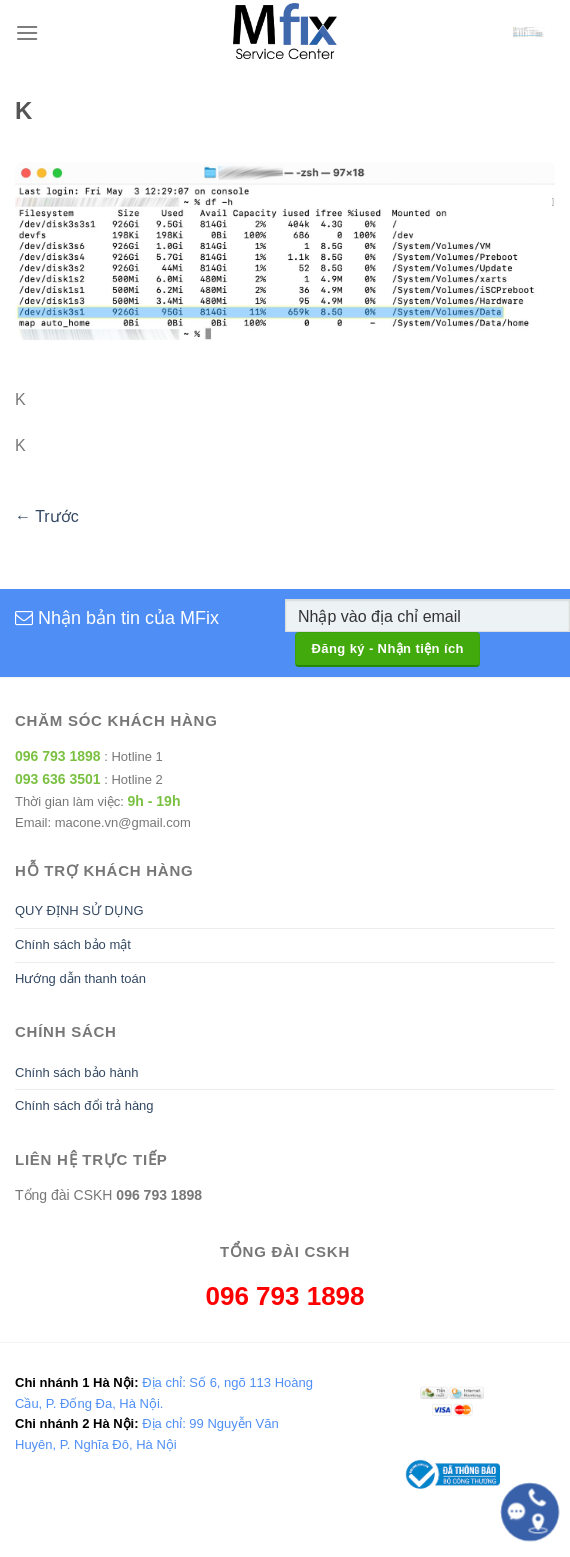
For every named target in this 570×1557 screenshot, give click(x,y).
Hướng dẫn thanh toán (80, 978)
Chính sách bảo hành (76, 1072)
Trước (47, 516)
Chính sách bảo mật (73, 944)
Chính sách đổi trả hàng (84, 1105)
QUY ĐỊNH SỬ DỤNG (79, 910)
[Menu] (27, 32)
